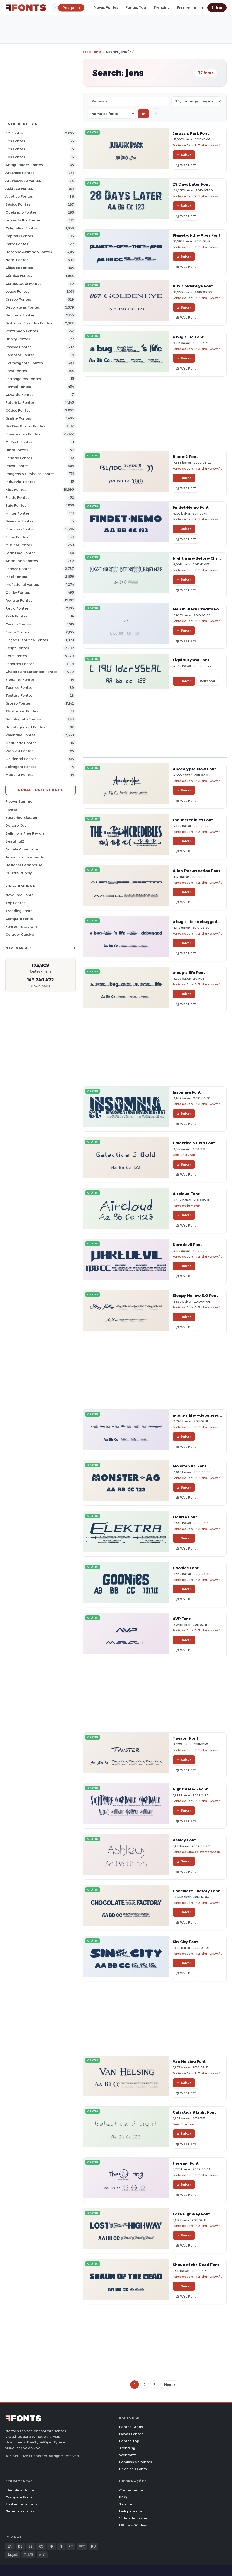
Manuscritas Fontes (22, 434)
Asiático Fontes (19, 188)
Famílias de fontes (135, 2462)
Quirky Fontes (17, 592)
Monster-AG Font (189, 1466)
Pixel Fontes (16, 577)
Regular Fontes (18, 600)
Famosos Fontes (20, 355)
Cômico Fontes (18, 275)
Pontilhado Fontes (21, 331)
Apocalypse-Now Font (194, 769)
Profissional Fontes (22, 584)
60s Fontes (15, 149)
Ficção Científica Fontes (26, 640)
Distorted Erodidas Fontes (28, 323)
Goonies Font (186, 1568)
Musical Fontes (18, 545)
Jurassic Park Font (191, 133)
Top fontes (15, 903)
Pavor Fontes (17, 466)
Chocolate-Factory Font (196, 1891)
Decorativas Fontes (22, 307)
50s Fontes (15, 141)
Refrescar (207, 681)
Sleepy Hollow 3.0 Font (195, 1295)
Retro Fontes (17, 608)
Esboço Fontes (18, 569)
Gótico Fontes (17, 410)
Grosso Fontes (18, 703)
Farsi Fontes (16, 371)
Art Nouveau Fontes (23, 180)
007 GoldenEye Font (193, 286)
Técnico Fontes (19, 687)
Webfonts (128, 2455)
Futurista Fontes (20, 402)
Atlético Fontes (19, 196)
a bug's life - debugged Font (200, 921)
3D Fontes (14, 133)
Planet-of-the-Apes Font (196, 235)
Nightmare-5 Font (190, 1789)
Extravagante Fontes (24, 363)
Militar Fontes (17, 513)
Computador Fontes (23, 283)
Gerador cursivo (19, 934)
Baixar (184, 155)
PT (70, 2546)
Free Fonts (92, 52)
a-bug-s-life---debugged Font (201, 1415)
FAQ (123, 2497)
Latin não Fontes (20, 553)
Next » (169, 2385)
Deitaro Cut (15, 825)
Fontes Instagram (21, 926)
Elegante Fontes (20, 679)
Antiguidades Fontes (24, 165)
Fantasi (12, 809)
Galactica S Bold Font (194, 1143)
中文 (82, 2546)
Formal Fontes (18, 387)
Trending (161, 7)
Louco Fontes (17, 291)
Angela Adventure (21, 849)
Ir (143, 114)
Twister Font (185, 1738)
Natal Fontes (16, 260)
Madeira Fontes (19, 774)
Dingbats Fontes (20, 315)
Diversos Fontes (19, 521)
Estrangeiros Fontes (23, 379)
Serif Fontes (16, 656)
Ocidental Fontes (20, 759)
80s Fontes (15, 157)
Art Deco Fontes (19, 173)
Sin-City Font (185, 1942)
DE (20, 2546)
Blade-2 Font (185, 456)
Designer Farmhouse (23, 865)
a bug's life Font (188, 337)
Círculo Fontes (18, 624)
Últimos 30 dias (133, 2525)
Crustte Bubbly (18, 873)
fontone (193, 1205)
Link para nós (131, 2511)
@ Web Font (186, 165)
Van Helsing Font (189, 2061)
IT (61, 2546)
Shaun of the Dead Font (196, 2265)
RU (93, 2546)
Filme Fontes (16, 537)
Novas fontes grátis (40, 790)
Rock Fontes (16, 616)
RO (41, 2546)
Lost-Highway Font (191, 2214)
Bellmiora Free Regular (25, 833)
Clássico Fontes (19, 268)
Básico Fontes (17, 204)
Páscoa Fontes (18, 347)
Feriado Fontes (18, 458)
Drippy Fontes (17, 339)
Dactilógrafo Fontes (23, 719)
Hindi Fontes (16, 450)
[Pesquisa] (71, 7)
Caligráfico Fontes (21, 228)
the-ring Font (186, 2163)
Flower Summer (19, 801)
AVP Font (182, 1619)
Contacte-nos (131, 2490)
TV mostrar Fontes (21, 711)
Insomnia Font (187, 1092)
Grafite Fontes (18, 418)
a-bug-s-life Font (189, 972)
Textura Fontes (19, 695)
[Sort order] (111, 114)
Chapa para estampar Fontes (31, 672)
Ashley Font (184, 1840)
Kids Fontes (15, 489)
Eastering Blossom (22, 817)
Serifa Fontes (17, 632)
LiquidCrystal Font (191, 660)
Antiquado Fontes (21, 561)
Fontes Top (136, 7)
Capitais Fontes (19, 236)
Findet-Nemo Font (191, 507)
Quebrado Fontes (21, 212)
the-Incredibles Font (193, 820)
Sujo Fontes (15, 505)
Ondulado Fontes (20, 743)
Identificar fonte (19, 2490)
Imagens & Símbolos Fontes (30, 474)
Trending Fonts (18, 911)
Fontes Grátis (131, 2427)
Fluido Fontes (17, 497)
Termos (126, 2504)
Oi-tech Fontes (19, 442)
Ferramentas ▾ (190, 8)
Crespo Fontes (18, 299)
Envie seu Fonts (133, 2469)
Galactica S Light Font (194, 2112)
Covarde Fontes (19, 394)
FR (51, 2546)
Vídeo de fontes (133, 2518)
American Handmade (24, 857)
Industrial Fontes (20, 482)
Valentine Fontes (20, 735)
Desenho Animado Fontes (28, 252)
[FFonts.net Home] (25, 7)
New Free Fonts (19, 895)
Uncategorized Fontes (25, 727)
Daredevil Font (187, 1244)
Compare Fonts (19, 918)
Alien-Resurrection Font (196, 871)
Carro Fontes (16, 244)
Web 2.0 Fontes (19, 751)
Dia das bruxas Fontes (25, 426)
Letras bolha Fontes (23, 220)
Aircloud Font (186, 1194)
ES (31, 2546)
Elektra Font (185, 1517)
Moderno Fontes (20, 529)
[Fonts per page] (196, 101)
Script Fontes (17, 648)
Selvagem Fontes (20, 766)
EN (10, 2546)
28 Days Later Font (191, 184)
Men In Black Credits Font (198, 609)
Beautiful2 (14, 841)
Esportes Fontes (19, 664)
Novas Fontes (106, 7)
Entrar (216, 7)
